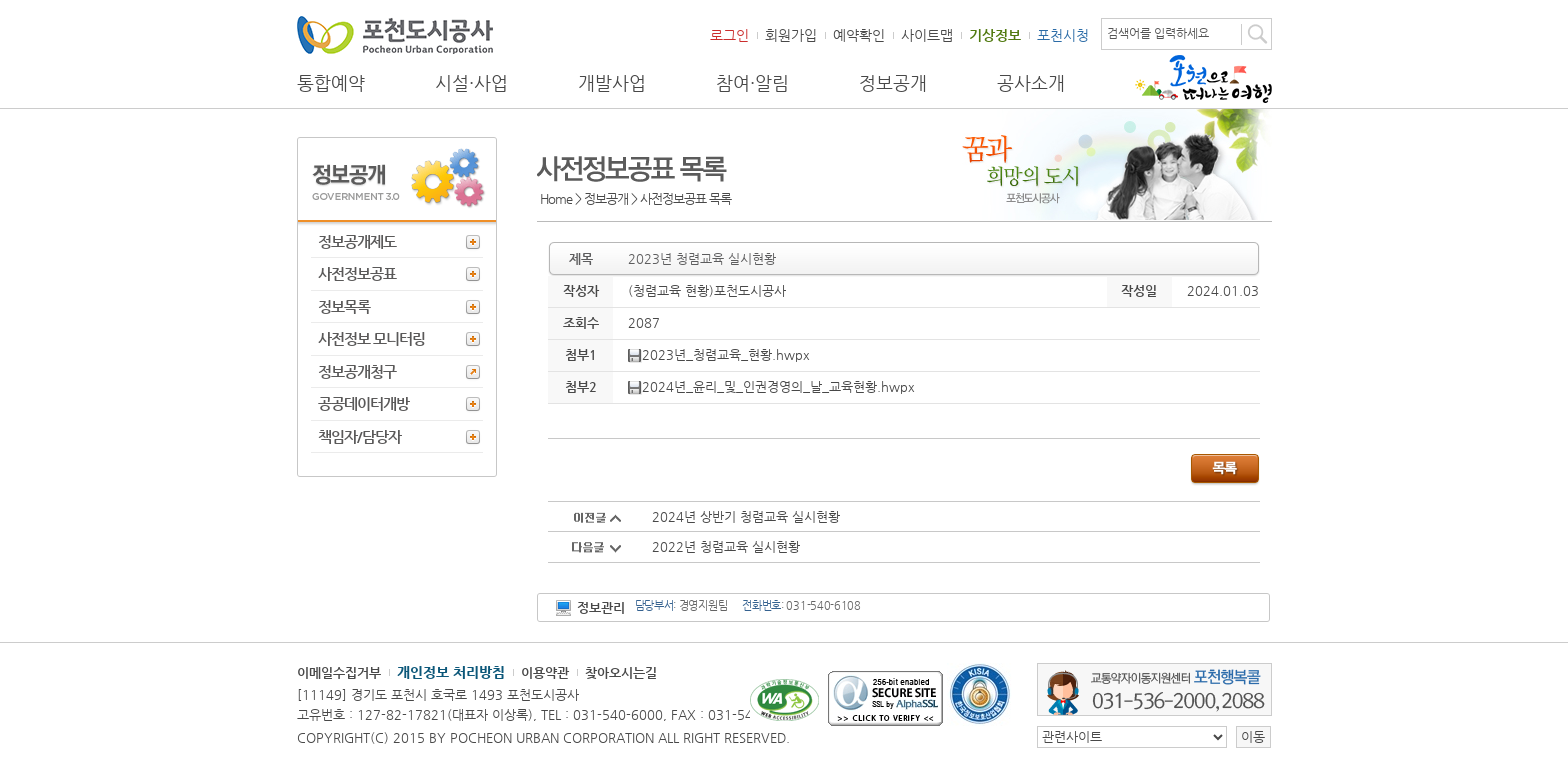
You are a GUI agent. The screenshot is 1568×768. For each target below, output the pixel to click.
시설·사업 (471, 83)
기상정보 (995, 35)
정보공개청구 (357, 371)
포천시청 (1063, 35)
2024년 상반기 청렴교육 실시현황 (746, 516)
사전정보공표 (357, 273)
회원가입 (791, 35)
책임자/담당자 (359, 436)
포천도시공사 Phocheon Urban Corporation (395, 34)
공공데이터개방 (363, 403)
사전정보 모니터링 (371, 338)
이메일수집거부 (339, 672)
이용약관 (545, 672)
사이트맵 (927, 35)
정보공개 (893, 83)
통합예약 (331, 83)
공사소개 (1031, 83)
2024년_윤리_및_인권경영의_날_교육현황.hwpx (771, 386)
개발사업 (612, 83)
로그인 (729, 35)
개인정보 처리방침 (451, 672)
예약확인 (859, 35)
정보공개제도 (357, 241)
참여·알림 (752, 83)
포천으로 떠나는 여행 (1203, 79)
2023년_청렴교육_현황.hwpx (719, 354)
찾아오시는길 (621, 672)
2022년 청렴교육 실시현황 (726, 546)
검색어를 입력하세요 (1158, 33)
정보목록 (344, 306)
